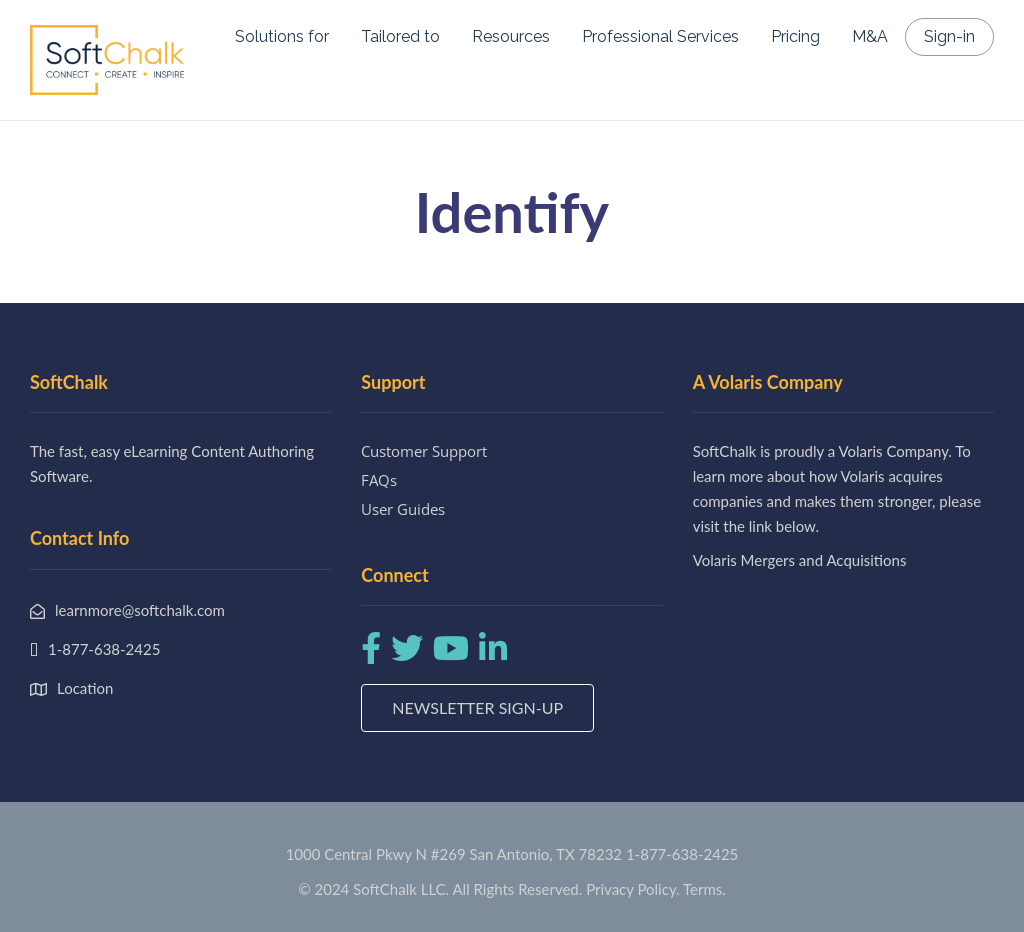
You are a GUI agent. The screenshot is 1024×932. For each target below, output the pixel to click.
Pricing (795, 36)
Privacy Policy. (633, 889)
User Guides (403, 509)
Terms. (704, 889)
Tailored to (400, 36)
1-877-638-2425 (682, 854)
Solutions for (282, 36)
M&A (870, 36)
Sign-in (949, 36)
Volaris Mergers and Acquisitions (800, 560)
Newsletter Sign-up (477, 707)
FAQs (379, 480)
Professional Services (660, 36)
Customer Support (424, 451)
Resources (511, 36)
